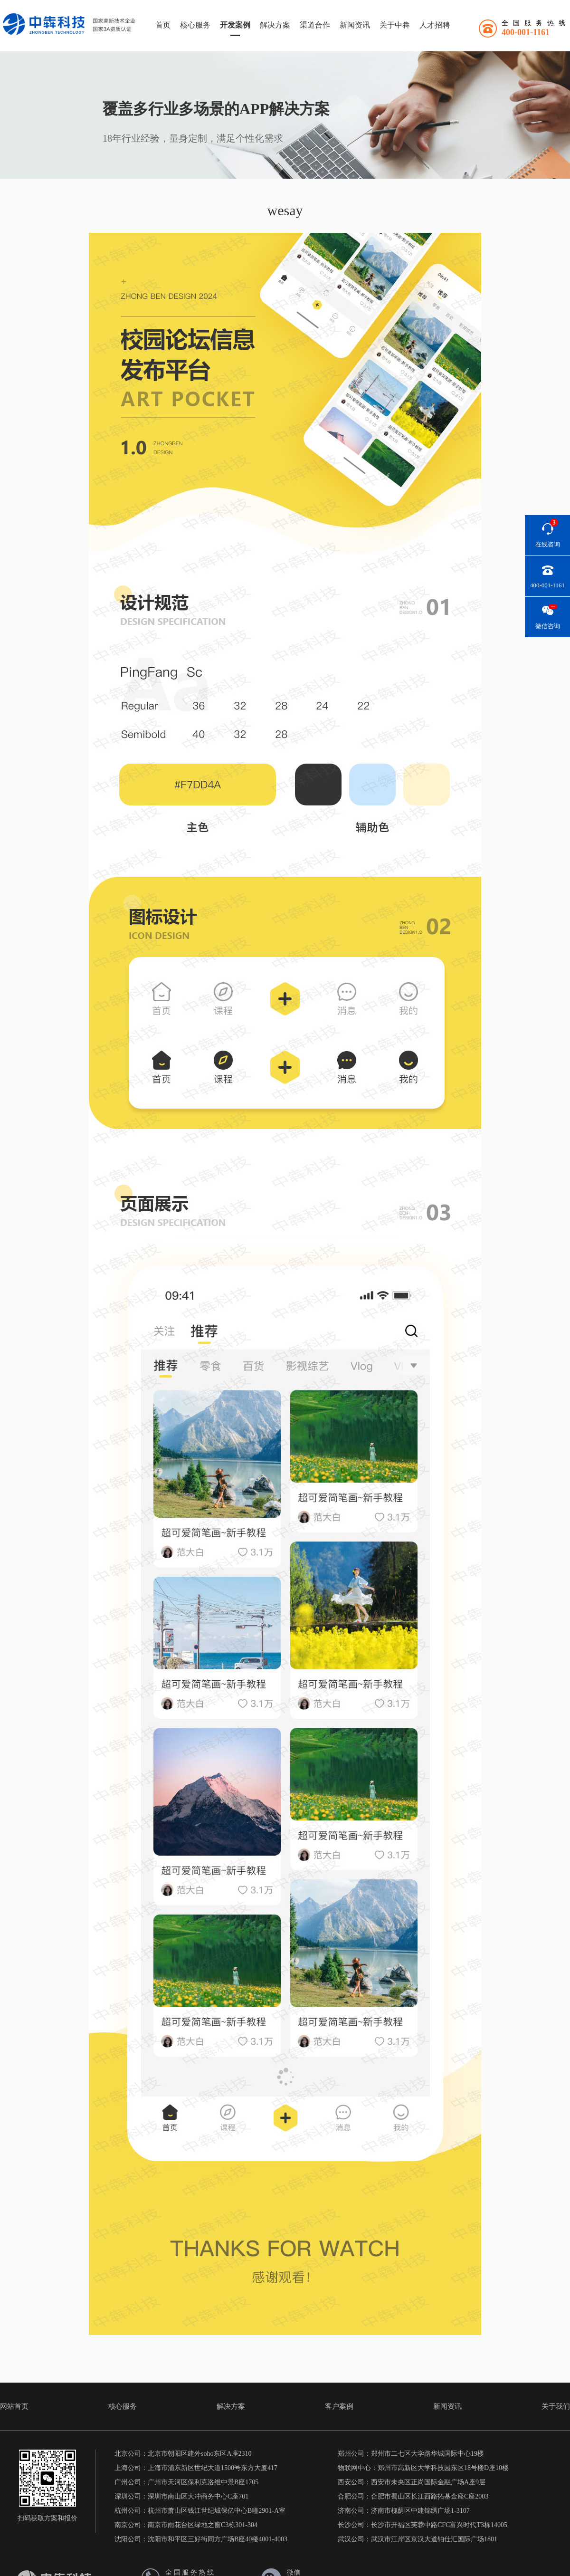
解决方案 (275, 25)
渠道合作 (315, 25)
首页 (163, 25)
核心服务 (195, 25)
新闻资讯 (355, 25)
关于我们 (556, 2406)
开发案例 (235, 25)
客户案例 (339, 2406)
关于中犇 (395, 25)
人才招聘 (434, 25)
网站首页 (14, 2406)
